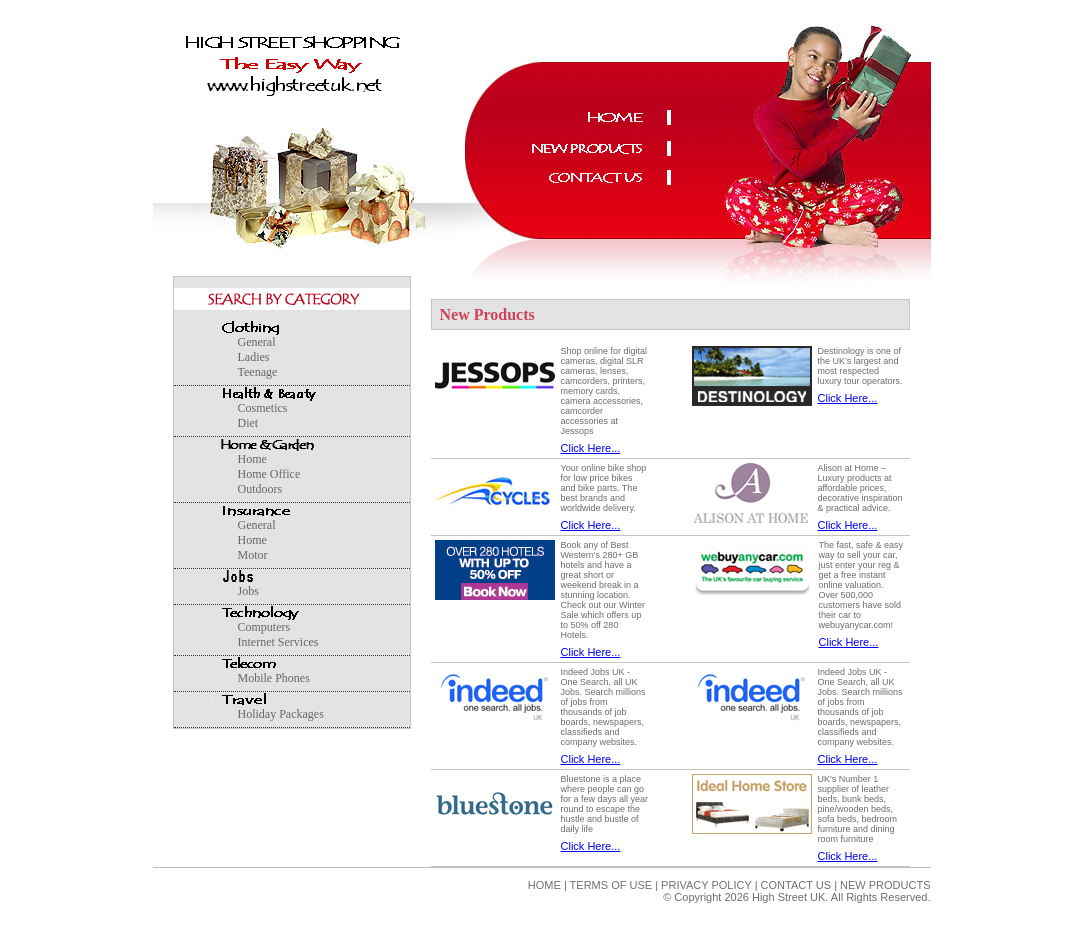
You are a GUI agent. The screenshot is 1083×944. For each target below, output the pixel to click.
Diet (248, 423)
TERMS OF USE (611, 885)
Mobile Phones (274, 678)
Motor (253, 555)
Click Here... (591, 448)
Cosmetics (263, 408)
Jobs (248, 591)
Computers (264, 627)
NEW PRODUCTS (884, 885)
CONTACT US (796, 885)
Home (252, 459)
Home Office (269, 474)
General (257, 342)
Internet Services (278, 642)
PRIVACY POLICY (706, 885)
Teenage (258, 372)
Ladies (254, 357)
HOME (544, 885)
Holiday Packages (281, 714)
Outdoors (260, 489)
